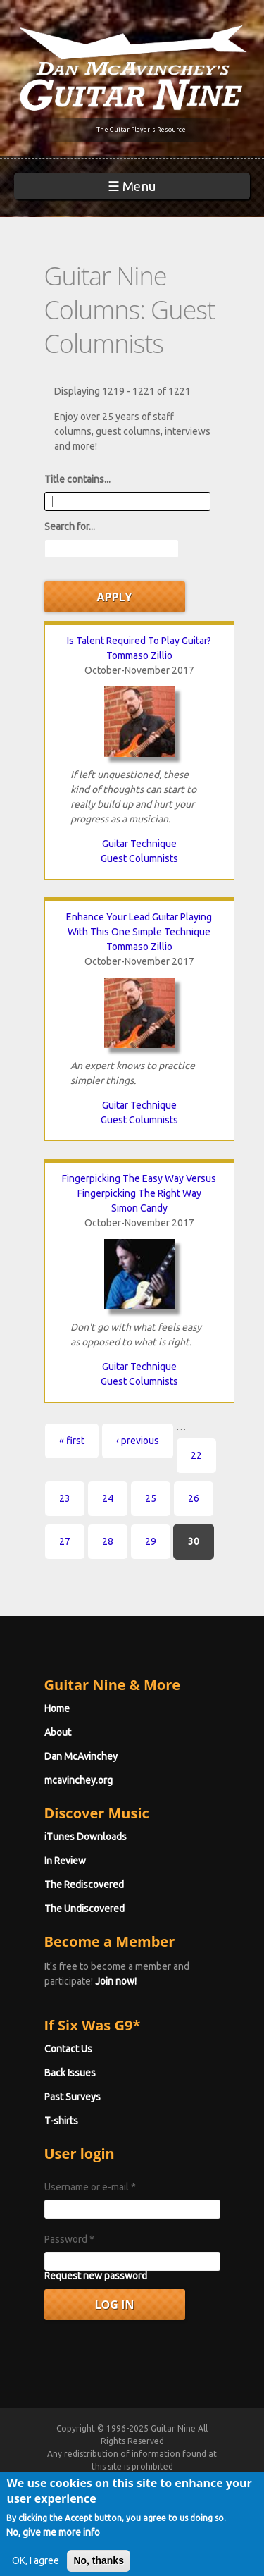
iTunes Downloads (85, 1836)
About (57, 1732)
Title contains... (77, 479)
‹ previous (137, 1440)
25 (150, 1498)
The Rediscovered (84, 1884)
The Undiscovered (84, 1908)
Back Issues (70, 2072)
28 (107, 1541)
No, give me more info (53, 2566)
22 (196, 1455)
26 (193, 1498)
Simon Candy (139, 1208)
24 (107, 1498)
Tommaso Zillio (139, 655)
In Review (65, 1860)
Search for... (69, 526)
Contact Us (68, 2048)
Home (57, 1708)
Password (69, 2239)
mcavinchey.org (78, 1780)
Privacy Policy (131, 2504)
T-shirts (61, 2120)
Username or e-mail (90, 2187)
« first (71, 1440)
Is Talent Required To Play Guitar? (139, 640)
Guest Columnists (139, 858)
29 (150, 1541)
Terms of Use (148, 2491)
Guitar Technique (139, 843)
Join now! (116, 1981)
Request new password (95, 2275)
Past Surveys (72, 2096)
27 (64, 1541)
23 (64, 1498)
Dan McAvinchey (81, 1756)
